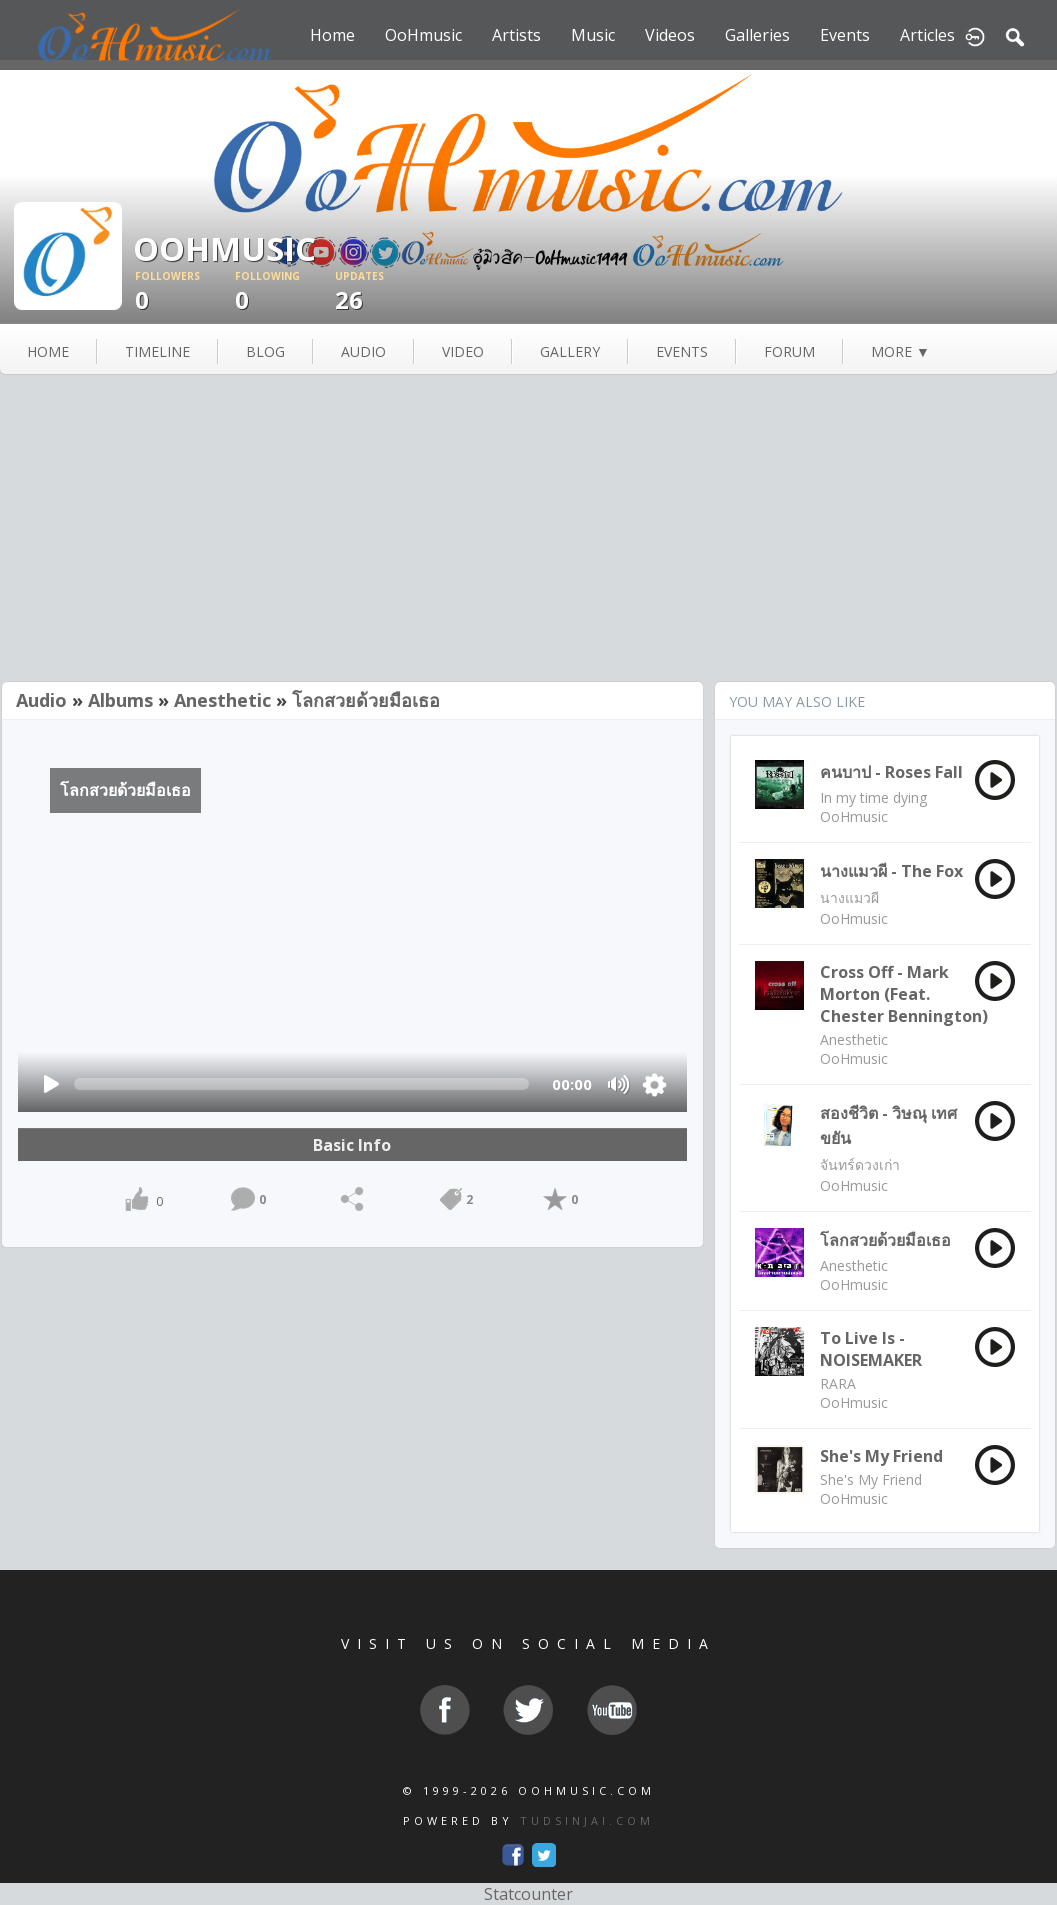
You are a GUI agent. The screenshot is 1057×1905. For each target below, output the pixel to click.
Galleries (757, 35)
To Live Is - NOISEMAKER (871, 1349)
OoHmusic (423, 35)
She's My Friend (881, 1456)
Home (332, 35)
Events (845, 35)
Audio (41, 700)
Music (593, 35)
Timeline (157, 351)
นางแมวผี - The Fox (891, 871)
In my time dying (873, 797)
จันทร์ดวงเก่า (860, 1164)
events (682, 351)
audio (363, 351)
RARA (838, 1383)
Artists (516, 35)
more (900, 351)
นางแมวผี (849, 897)
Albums (120, 700)
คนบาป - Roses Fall (891, 772)
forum (789, 351)
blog (265, 351)
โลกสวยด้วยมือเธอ (366, 700)
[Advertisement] (528, 530)
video (463, 351)
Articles (927, 35)
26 (385, 292)
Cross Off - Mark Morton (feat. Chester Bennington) (904, 994)
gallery (570, 351)
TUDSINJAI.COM (587, 1820)
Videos (670, 35)
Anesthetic (222, 700)
